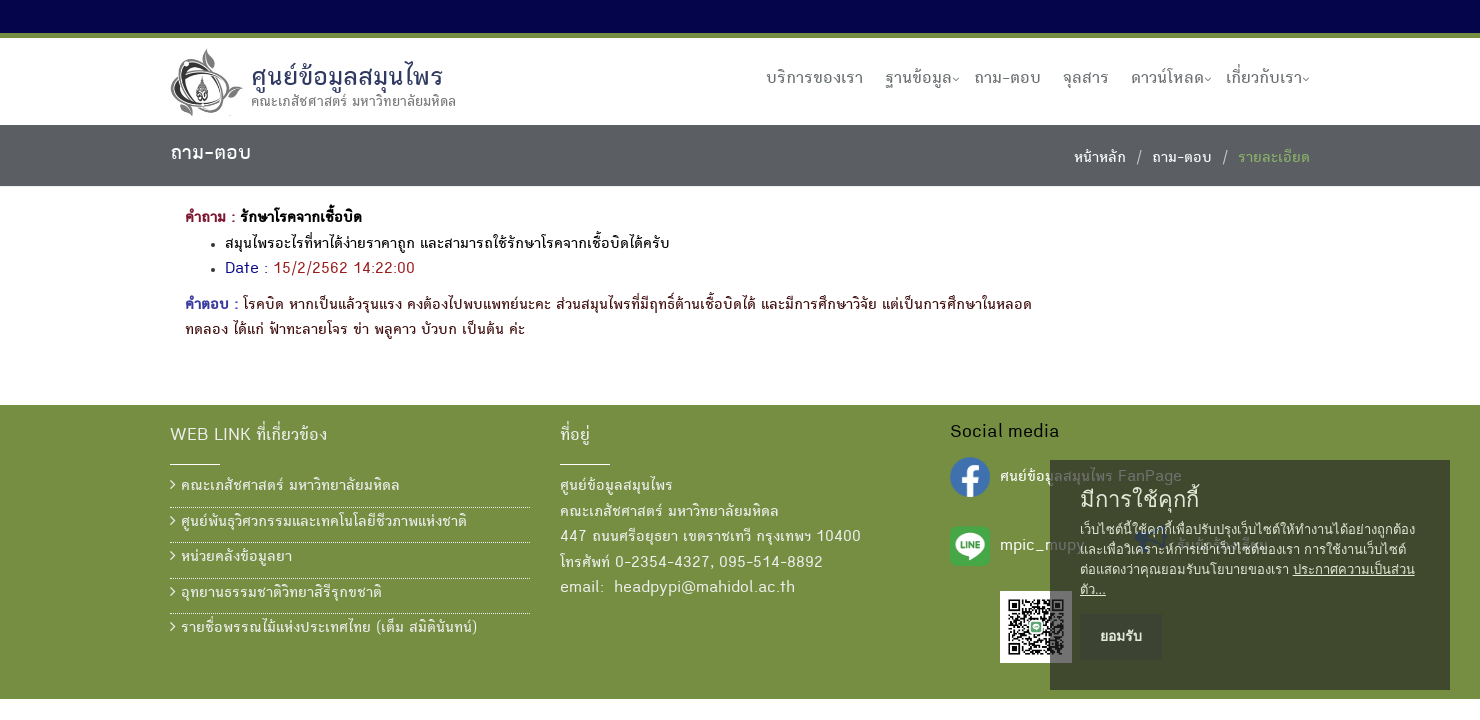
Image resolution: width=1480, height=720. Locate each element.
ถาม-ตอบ (1007, 79)
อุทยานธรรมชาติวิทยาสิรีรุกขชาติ (276, 593)
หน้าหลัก (1100, 159)
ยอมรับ (1121, 636)
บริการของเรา (814, 79)
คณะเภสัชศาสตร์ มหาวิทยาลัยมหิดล (285, 486)
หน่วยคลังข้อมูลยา (231, 557)
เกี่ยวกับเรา (1264, 79)
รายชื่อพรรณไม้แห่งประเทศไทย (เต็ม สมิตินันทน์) (323, 628)
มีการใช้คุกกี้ (1139, 500)
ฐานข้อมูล (918, 79)
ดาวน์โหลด (1167, 79)
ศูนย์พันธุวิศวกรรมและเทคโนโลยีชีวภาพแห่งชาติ (318, 522)
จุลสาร (1086, 79)
